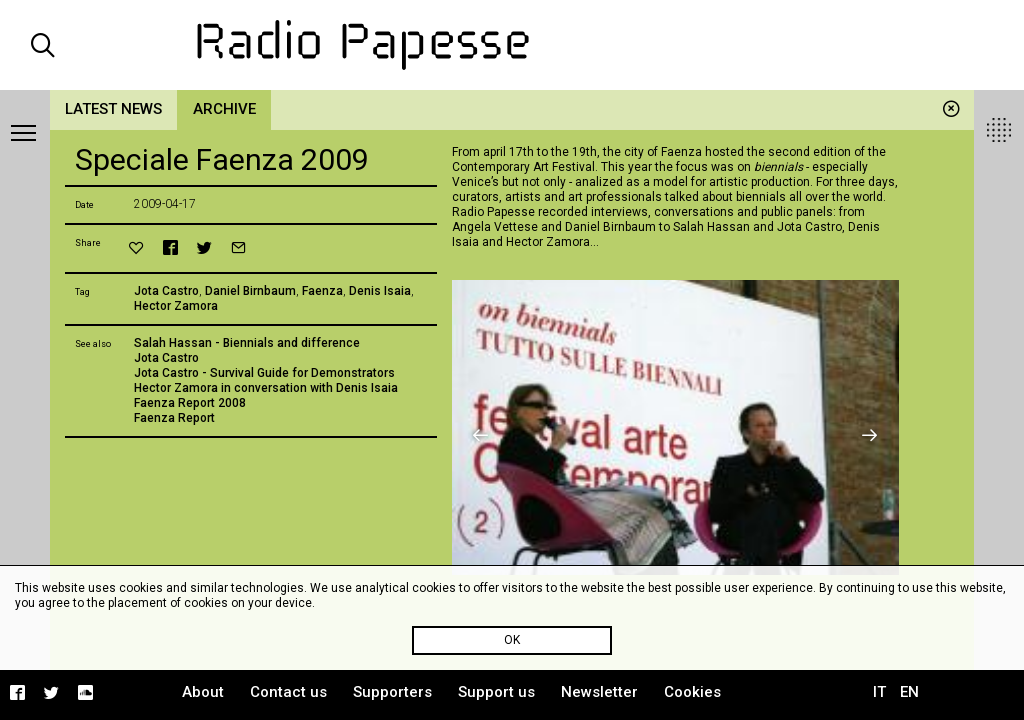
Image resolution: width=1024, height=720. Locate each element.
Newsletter (599, 692)
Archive (224, 109)
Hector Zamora (176, 306)
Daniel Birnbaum (250, 291)
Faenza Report (174, 418)
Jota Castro (166, 291)
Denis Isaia (380, 291)
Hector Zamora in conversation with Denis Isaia (266, 388)
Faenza (322, 291)
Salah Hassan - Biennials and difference (247, 343)
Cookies (692, 692)
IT (879, 692)
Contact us (288, 692)
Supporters (392, 692)
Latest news (113, 109)
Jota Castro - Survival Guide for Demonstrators (264, 373)
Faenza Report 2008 (190, 403)
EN (909, 692)
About (203, 692)
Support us (496, 692)
